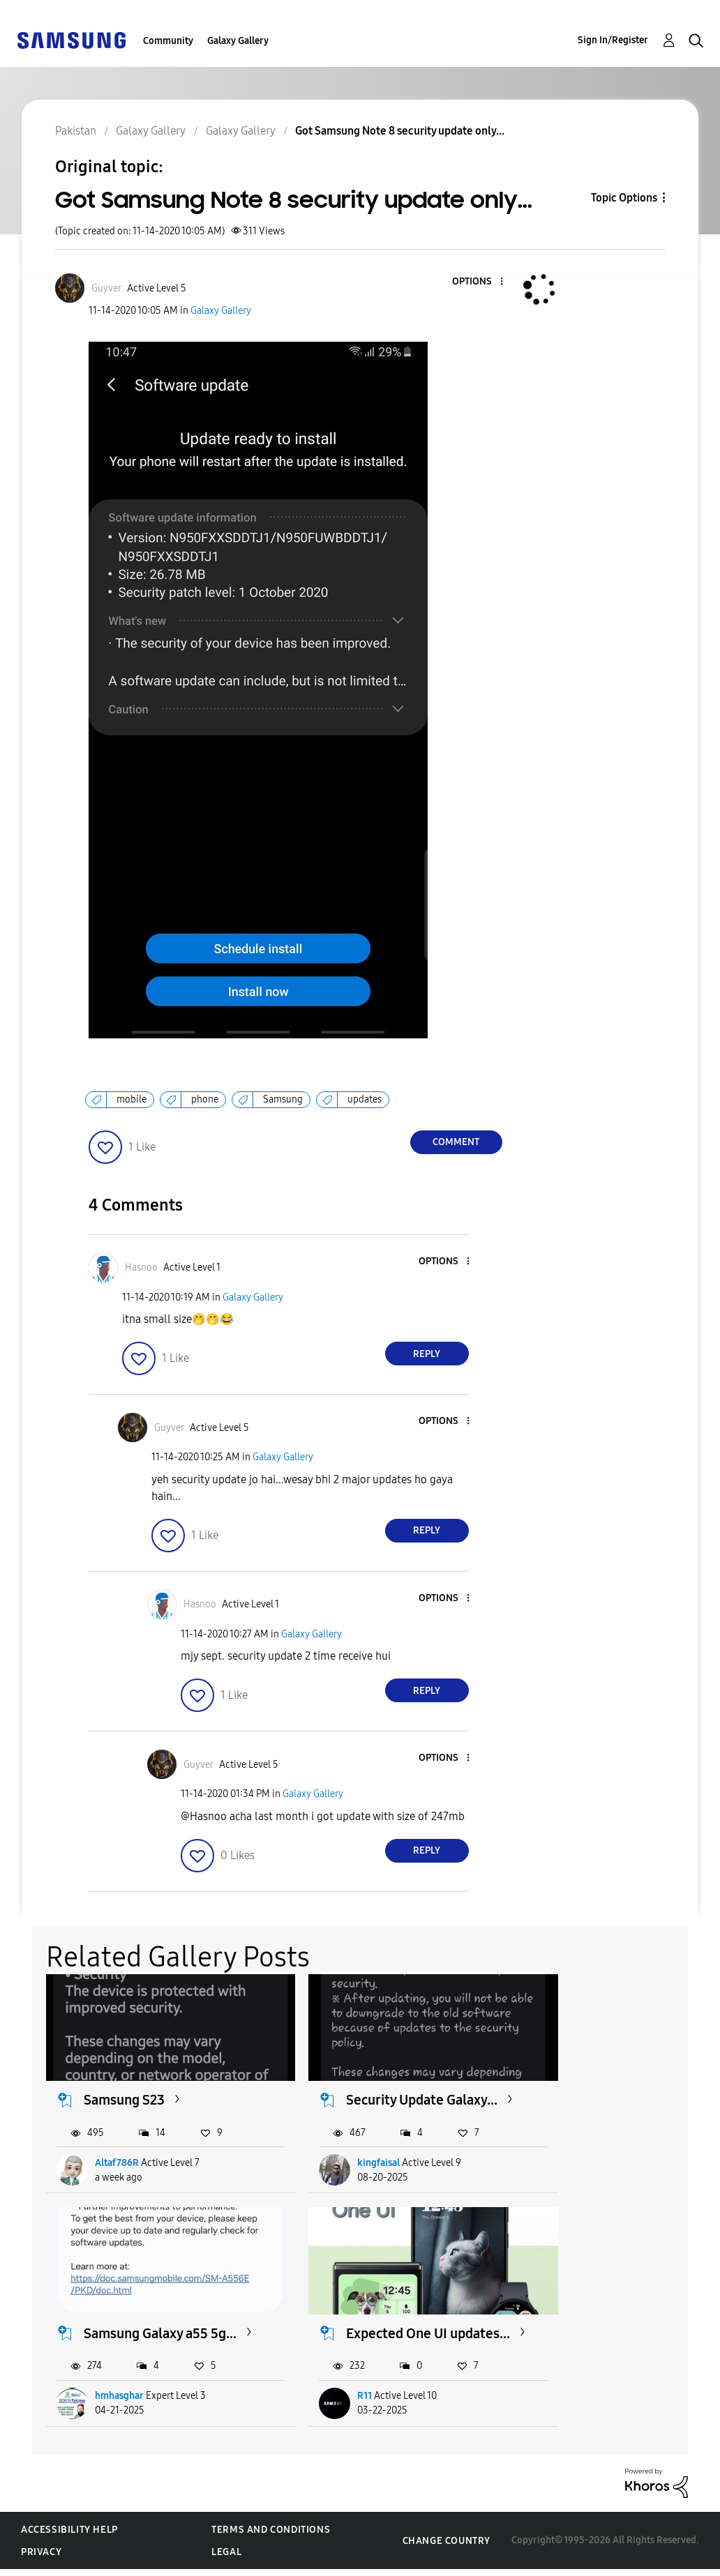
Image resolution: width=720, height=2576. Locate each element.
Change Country (446, 2548)
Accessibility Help (69, 2537)
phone (204, 1099)
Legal (226, 2559)
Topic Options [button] (624, 197)
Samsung (283, 1099)
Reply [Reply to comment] (426, 1354)
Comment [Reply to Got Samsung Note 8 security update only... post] (456, 1142)
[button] (477, 282)
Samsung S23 (124, 2085)
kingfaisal (347, 2166)
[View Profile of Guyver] (106, 288)
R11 (103, 2403)
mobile (132, 1099)
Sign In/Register (613, 40)
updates (364, 1099)
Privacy (41, 2559)
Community (168, 41)
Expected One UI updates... (135, 2331)
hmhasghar (580, 2166)
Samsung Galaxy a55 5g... (607, 2094)
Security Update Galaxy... (363, 2094)
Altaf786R (118, 2166)
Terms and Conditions (270, 2537)
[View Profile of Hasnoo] (141, 1267)
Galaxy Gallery (238, 41)
